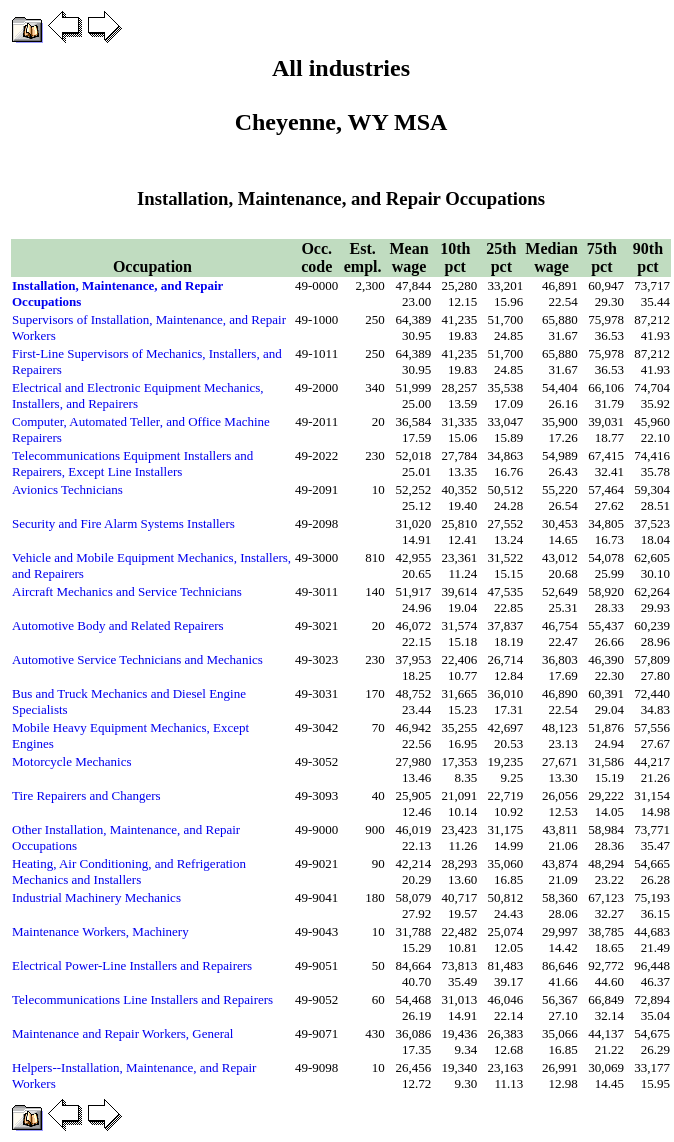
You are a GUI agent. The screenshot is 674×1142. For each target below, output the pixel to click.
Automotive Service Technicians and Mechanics (137, 659)
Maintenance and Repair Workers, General (122, 1033)
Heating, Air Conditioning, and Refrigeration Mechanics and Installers (129, 871)
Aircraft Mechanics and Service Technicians (127, 591)
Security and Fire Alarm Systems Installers (123, 523)
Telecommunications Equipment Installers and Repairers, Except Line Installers (132, 463)
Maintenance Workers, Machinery (100, 931)
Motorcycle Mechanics (71, 761)
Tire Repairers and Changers (86, 795)
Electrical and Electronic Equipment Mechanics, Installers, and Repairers (138, 395)
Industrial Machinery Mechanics (96, 897)
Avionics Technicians (67, 489)
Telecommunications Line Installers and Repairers (142, 999)
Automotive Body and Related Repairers (118, 625)
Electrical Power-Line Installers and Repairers (132, 965)
